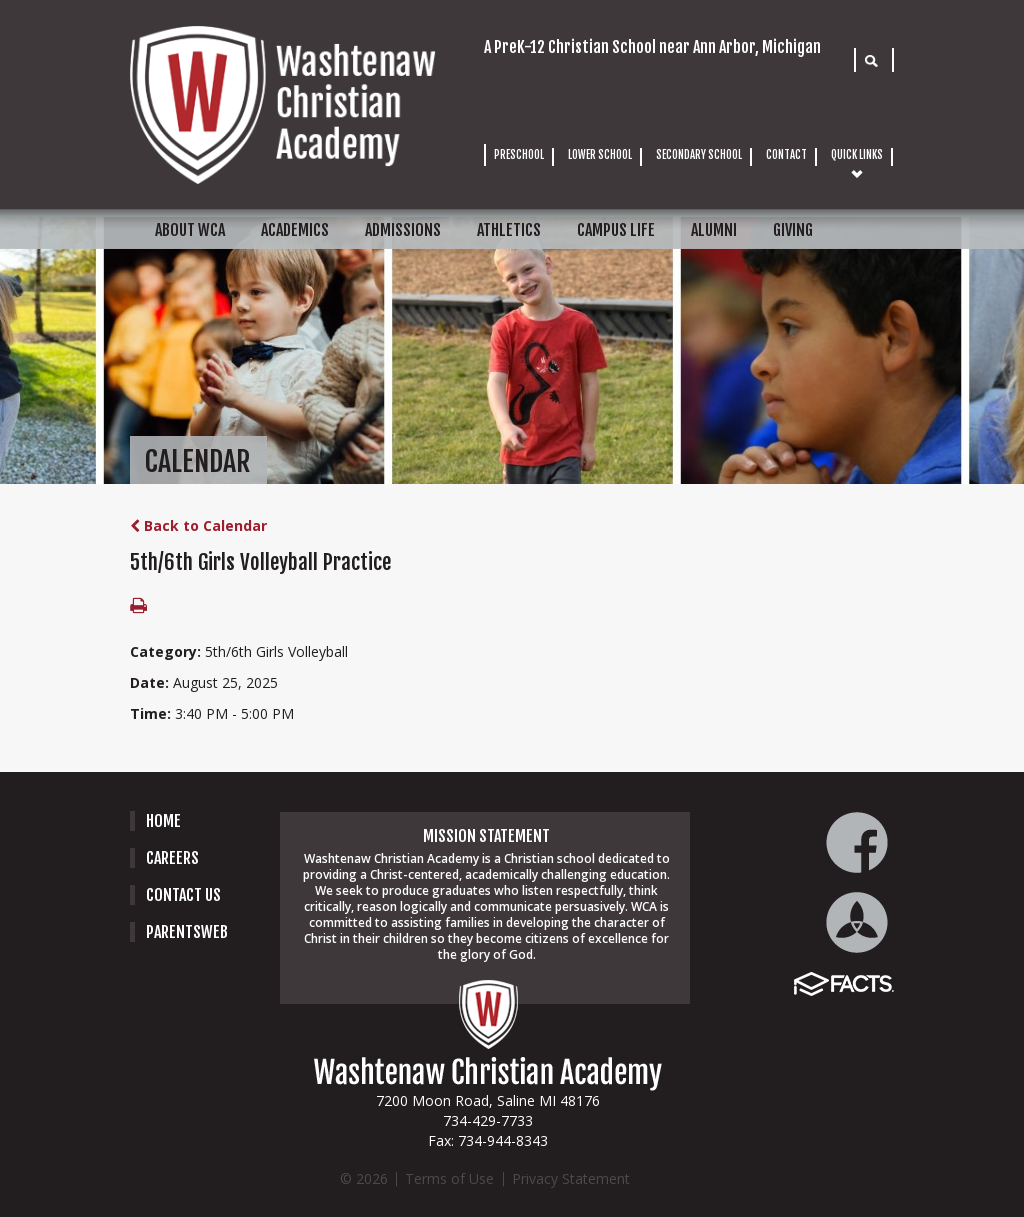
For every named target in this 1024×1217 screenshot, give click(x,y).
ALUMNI (714, 230)
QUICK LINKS (857, 155)
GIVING (793, 230)
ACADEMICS (295, 230)
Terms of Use (449, 1178)
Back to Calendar (198, 525)
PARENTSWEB (187, 932)
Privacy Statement (571, 1178)
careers (172, 858)
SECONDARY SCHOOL (699, 155)
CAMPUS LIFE (616, 230)
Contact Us (183, 895)
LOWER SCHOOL (600, 155)
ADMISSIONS (403, 230)
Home (163, 821)
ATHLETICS (509, 230)
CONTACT (786, 155)
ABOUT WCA (190, 230)
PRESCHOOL (519, 155)
